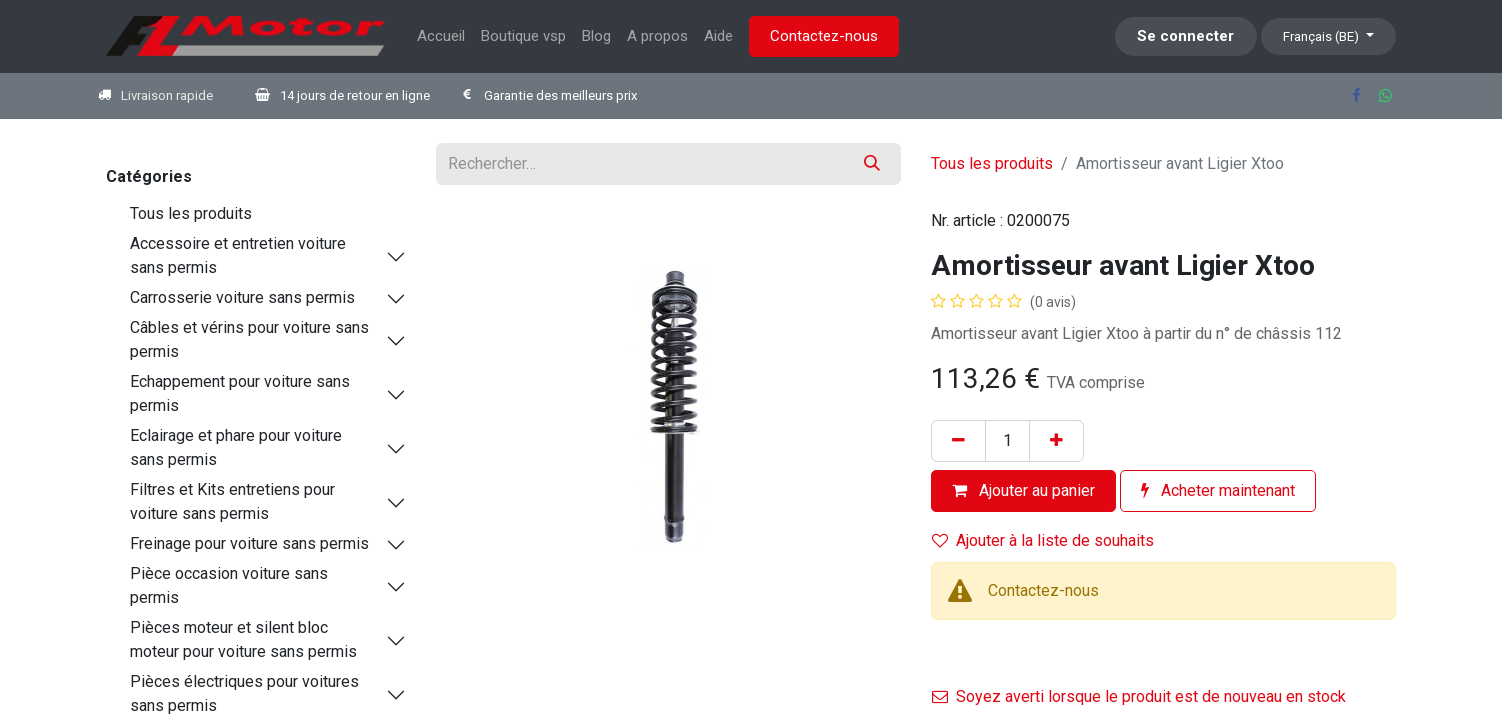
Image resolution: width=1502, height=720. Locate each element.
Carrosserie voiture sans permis (242, 297)
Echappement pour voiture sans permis (240, 393)
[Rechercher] (872, 164)
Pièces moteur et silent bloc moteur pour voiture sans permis (243, 639)
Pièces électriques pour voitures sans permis (244, 693)
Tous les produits (191, 213)
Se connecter (1185, 36)
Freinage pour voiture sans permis (249, 543)
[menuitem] (441, 36)
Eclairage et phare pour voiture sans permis (236, 447)
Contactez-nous (824, 36)
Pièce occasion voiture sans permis (229, 585)
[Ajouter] (1056, 441)
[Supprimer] (958, 441)
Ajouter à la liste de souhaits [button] (1043, 540)
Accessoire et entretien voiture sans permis (238, 255)
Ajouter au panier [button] (1023, 490)
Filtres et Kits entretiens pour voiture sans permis (232, 501)
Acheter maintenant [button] (1218, 490)
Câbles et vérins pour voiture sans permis (249, 339)
